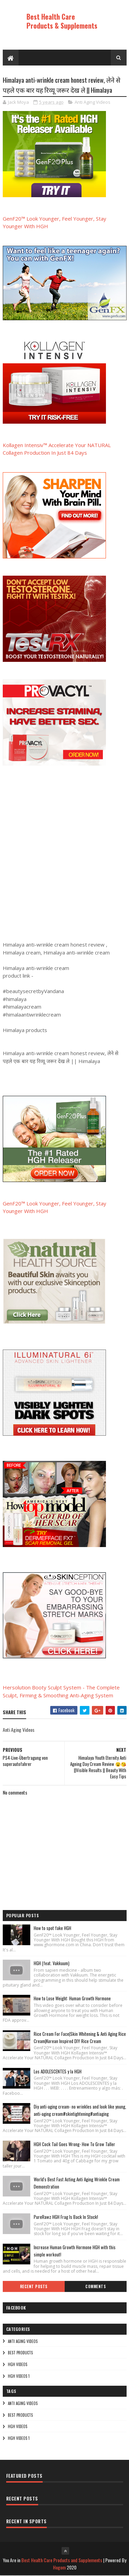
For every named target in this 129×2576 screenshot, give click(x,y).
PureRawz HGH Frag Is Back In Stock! (66, 2217)
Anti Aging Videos (92, 102)
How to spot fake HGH (52, 1928)
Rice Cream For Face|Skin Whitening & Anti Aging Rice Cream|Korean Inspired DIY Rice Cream (80, 2038)
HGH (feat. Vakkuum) (51, 1963)
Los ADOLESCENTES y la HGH (58, 2071)
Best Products (20, 2353)
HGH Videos (17, 2364)
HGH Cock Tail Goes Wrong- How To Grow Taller (74, 2144)
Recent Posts (33, 2286)
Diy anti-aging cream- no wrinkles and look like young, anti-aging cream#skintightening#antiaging (80, 2110)
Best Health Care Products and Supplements (61, 2560)
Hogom (59, 2567)
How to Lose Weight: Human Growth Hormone (72, 1998)
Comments (95, 2286)
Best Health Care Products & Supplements (61, 21)
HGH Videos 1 (19, 2376)
